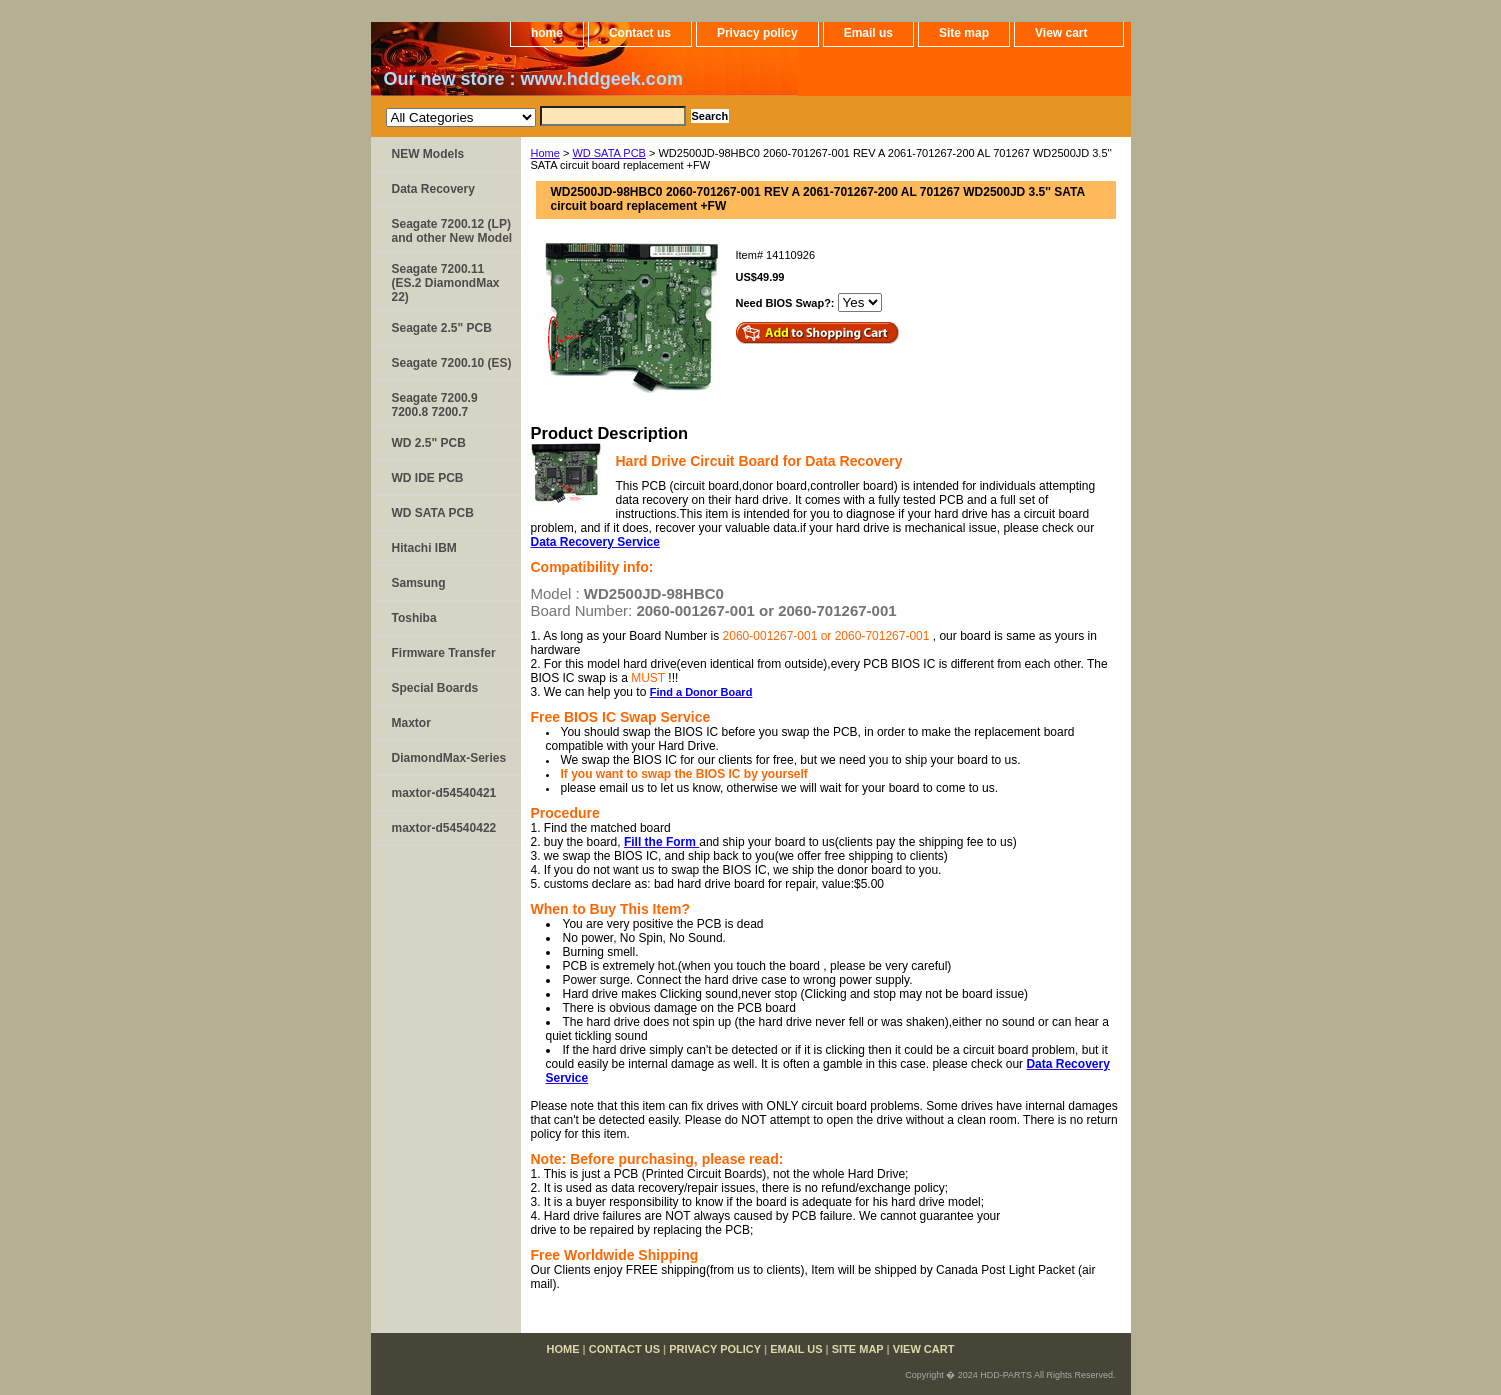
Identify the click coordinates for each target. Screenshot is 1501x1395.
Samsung (419, 583)
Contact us (640, 33)
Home (545, 153)
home (547, 33)
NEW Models (428, 154)
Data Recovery (433, 189)
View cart (1061, 33)
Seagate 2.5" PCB (442, 328)
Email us (868, 33)
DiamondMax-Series (449, 758)
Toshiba (414, 618)
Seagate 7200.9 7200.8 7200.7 (435, 405)
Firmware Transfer (444, 653)
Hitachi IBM (424, 548)
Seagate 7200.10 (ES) (452, 363)
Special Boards (435, 688)
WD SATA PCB (609, 153)
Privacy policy (757, 33)
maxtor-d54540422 (444, 828)
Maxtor (411, 723)
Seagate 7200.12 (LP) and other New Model (452, 231)
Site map (964, 33)
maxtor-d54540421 (444, 793)
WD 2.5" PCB (429, 443)
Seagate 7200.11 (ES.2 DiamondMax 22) (446, 283)
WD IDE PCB (428, 478)
